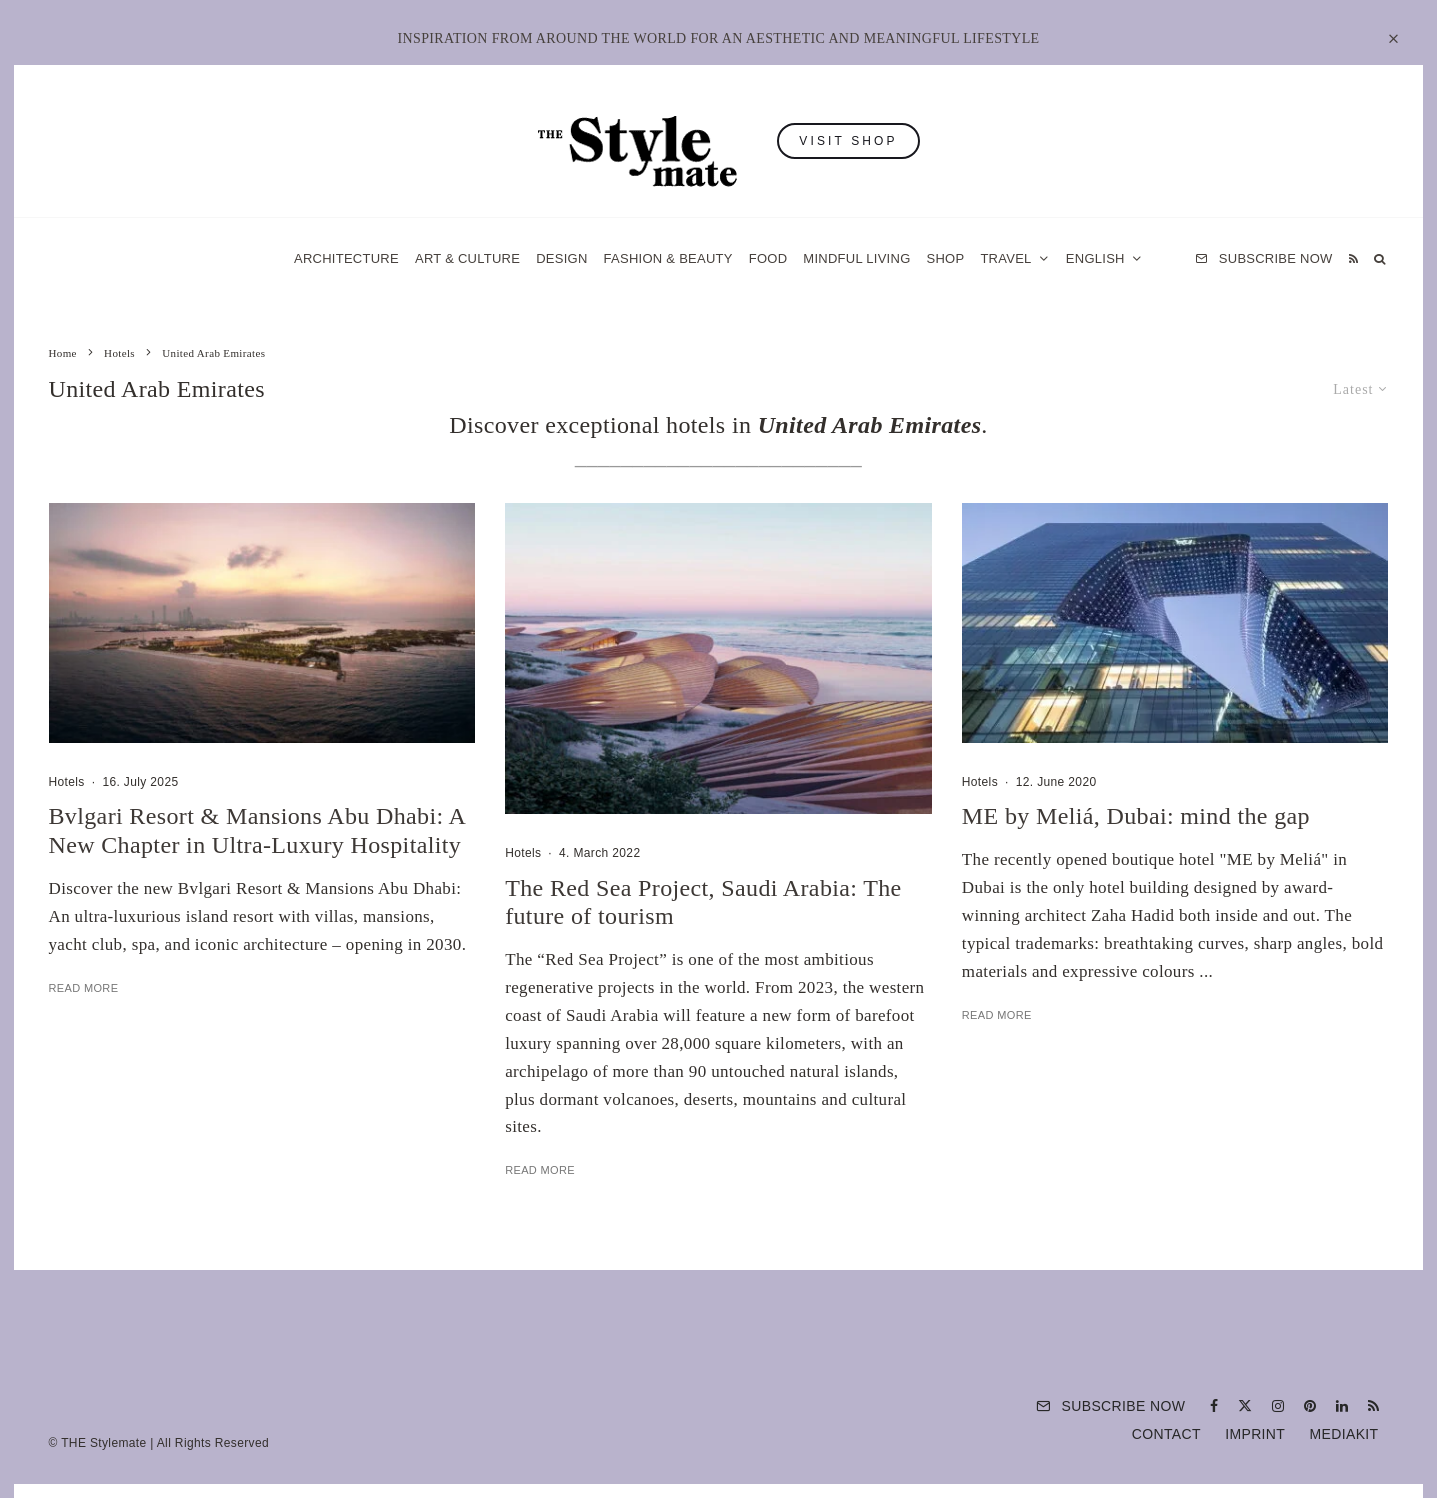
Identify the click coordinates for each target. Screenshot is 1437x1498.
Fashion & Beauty (668, 258)
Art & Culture (467, 258)
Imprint (1255, 1434)
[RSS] (1353, 258)
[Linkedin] (1342, 1406)
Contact (1166, 1434)
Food (768, 258)
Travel (1005, 258)
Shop (946, 258)
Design (561, 258)
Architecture (346, 258)
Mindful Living (856, 258)
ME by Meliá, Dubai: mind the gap (1136, 816)
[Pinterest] (1310, 1406)
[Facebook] (1214, 1406)
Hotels (67, 782)
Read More (84, 988)
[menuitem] (1104, 258)
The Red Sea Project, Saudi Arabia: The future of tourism (703, 902)
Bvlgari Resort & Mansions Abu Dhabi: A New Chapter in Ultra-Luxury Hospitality (257, 830)
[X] (1245, 1406)
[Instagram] (1278, 1406)
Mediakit (1344, 1434)
